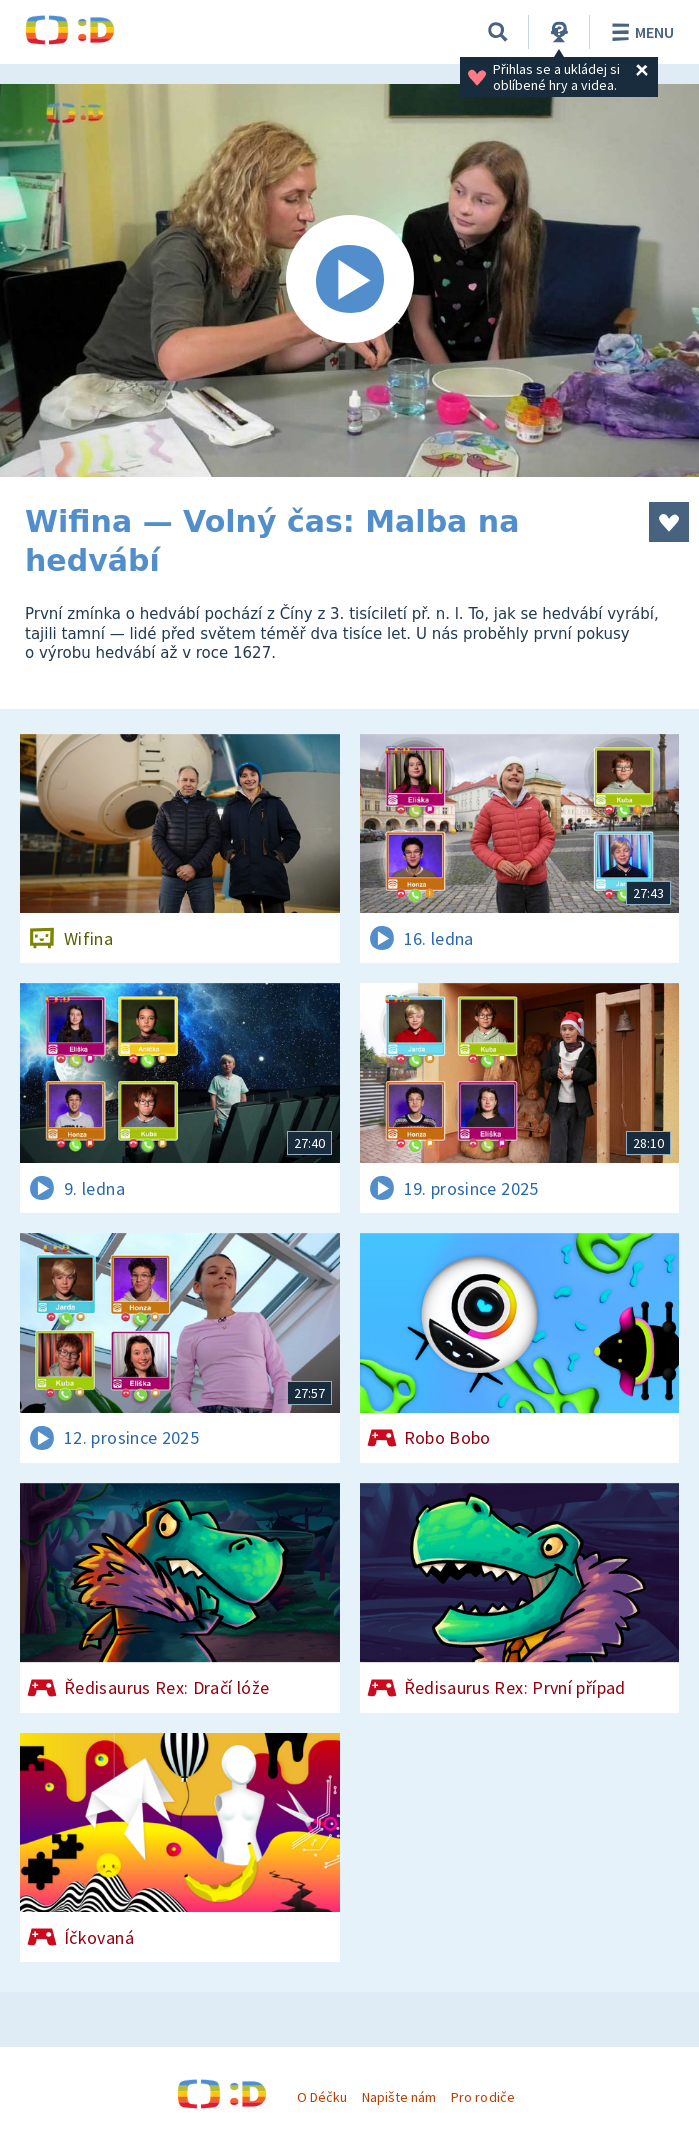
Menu (639, 32)
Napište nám (399, 2097)
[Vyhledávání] (498, 32)
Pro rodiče (482, 2097)
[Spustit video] (349, 280)
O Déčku (322, 2097)
